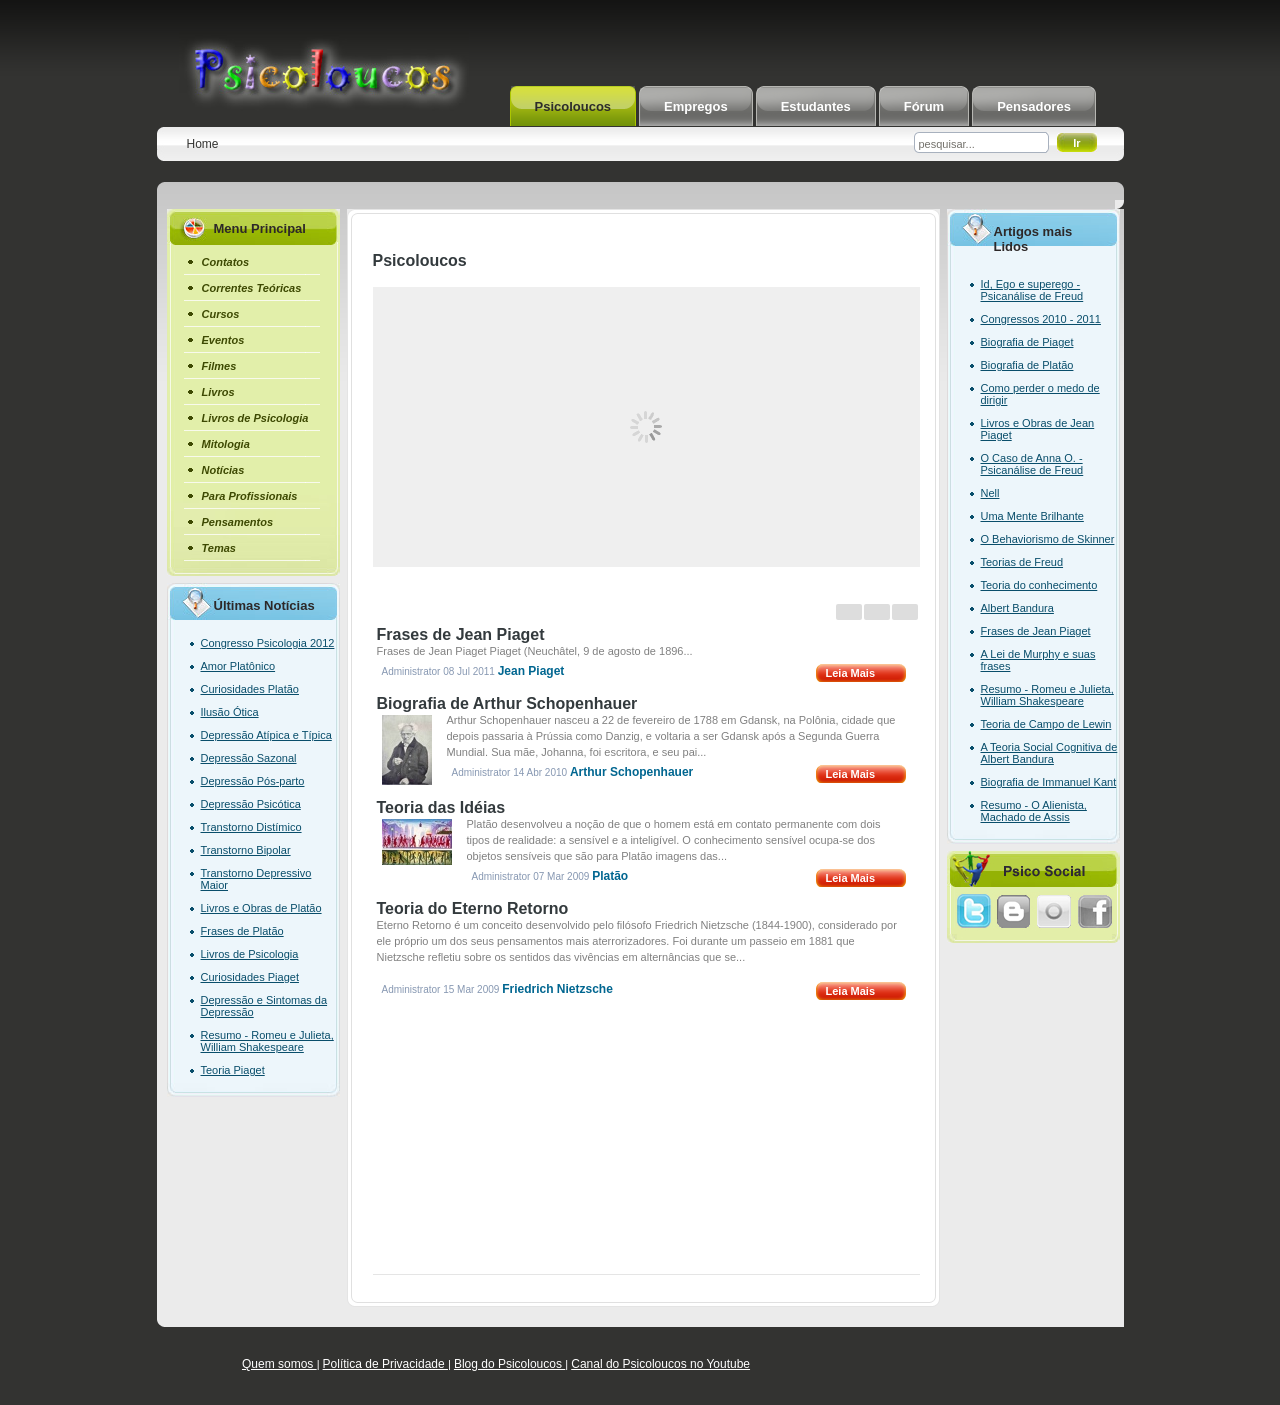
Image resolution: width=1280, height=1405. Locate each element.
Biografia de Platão (1027, 365)
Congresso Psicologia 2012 (268, 643)
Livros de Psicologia (250, 954)
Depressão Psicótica (251, 804)
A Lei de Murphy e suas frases (1038, 660)
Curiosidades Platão (250, 689)
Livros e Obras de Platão (261, 908)
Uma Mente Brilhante (1032, 516)
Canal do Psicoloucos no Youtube (660, 1364)
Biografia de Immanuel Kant (1049, 782)
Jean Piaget (531, 671)
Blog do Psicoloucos (509, 1364)
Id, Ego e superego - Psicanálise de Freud (1032, 290)
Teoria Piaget (233, 1070)
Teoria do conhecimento (1039, 585)
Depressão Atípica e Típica (266, 735)
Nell (990, 493)
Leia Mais (851, 673)
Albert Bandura (1017, 608)
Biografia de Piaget (1027, 342)
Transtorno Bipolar (246, 850)
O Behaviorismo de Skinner (1048, 539)
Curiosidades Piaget (250, 977)
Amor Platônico (238, 666)
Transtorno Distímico (251, 827)
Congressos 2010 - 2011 (1041, 319)
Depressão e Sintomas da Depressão (264, 1006)
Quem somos (279, 1364)
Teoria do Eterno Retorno (473, 908)
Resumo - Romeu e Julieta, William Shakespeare (267, 1041)
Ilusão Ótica (230, 712)
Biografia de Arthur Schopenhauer (507, 703)
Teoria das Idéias (441, 807)
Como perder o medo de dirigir (1040, 394)
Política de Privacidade (385, 1364)
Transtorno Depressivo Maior (256, 879)
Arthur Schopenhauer (631, 772)
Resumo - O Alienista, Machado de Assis (1034, 811)
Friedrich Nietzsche (557, 989)
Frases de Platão (242, 931)
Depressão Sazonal (249, 758)
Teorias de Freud (1022, 562)
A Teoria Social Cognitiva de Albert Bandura (1049, 753)
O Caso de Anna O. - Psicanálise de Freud (1032, 464)
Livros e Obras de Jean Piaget (1038, 429)
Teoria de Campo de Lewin (1046, 724)
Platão (610, 876)
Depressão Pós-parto (253, 781)
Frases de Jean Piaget (461, 634)
